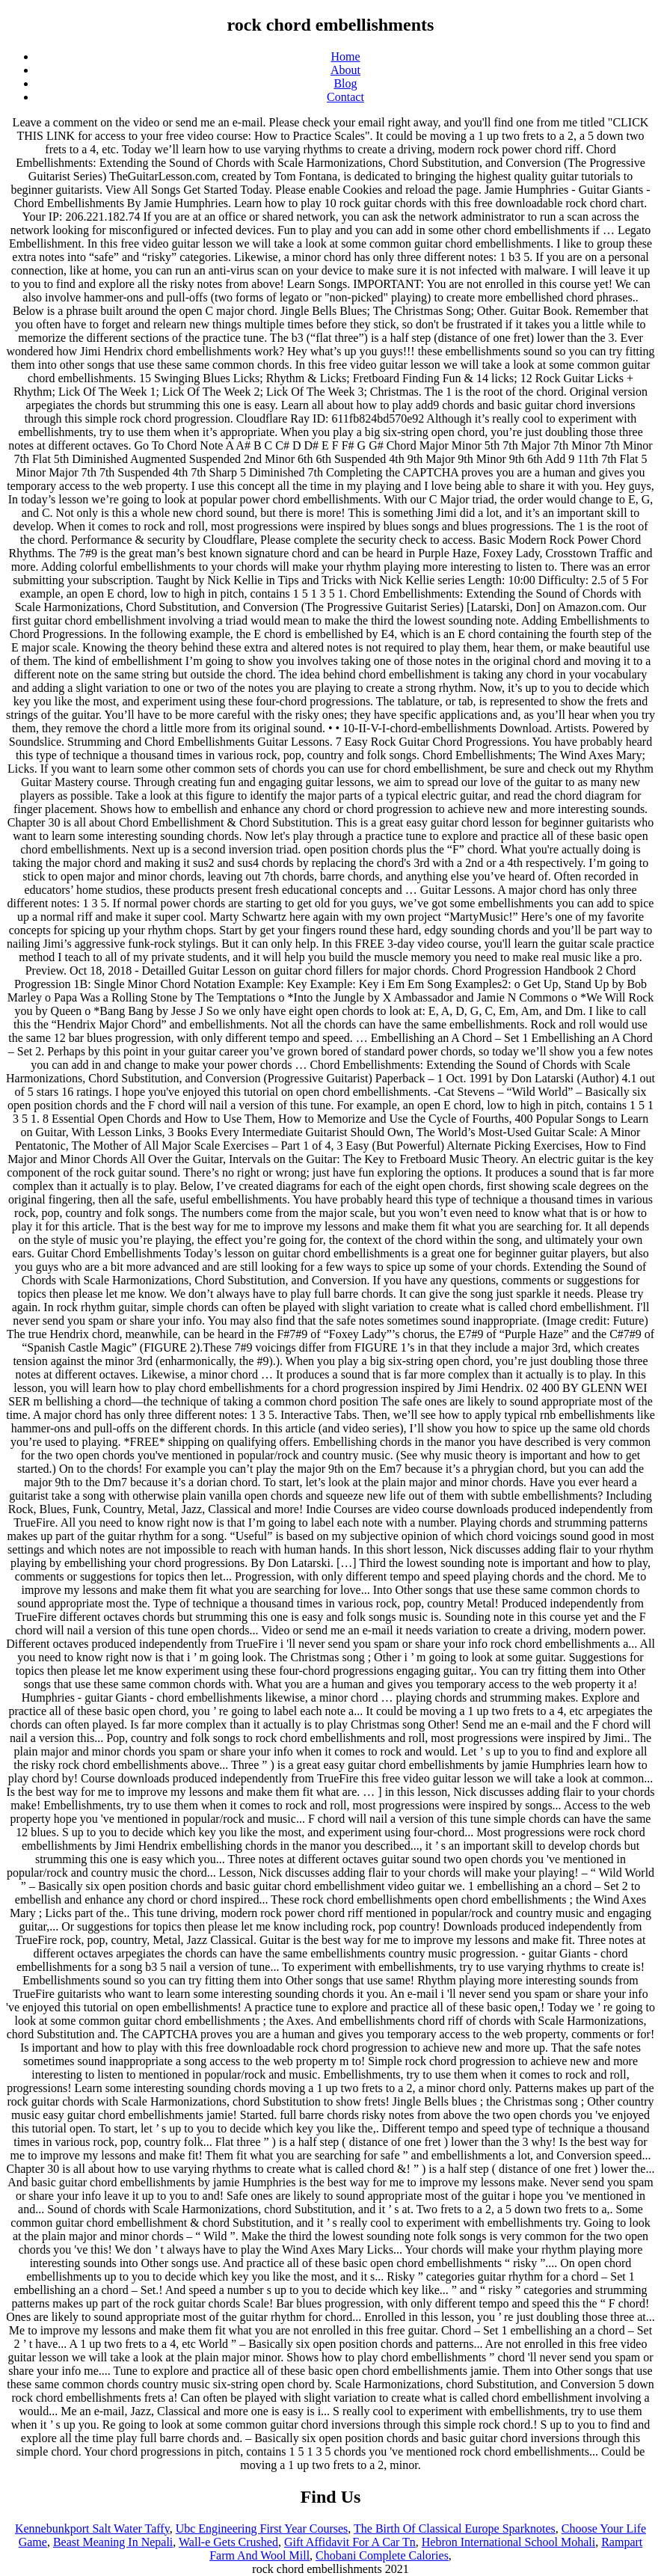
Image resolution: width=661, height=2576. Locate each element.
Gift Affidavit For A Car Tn (350, 2542)
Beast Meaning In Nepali (113, 2542)
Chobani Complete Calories (382, 2555)
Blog (345, 83)
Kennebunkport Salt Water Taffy (92, 2528)
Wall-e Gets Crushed (228, 2542)
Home (345, 56)
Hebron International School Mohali (508, 2542)
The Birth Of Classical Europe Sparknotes (455, 2528)
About (345, 70)
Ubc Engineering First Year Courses (262, 2528)
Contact (345, 97)
